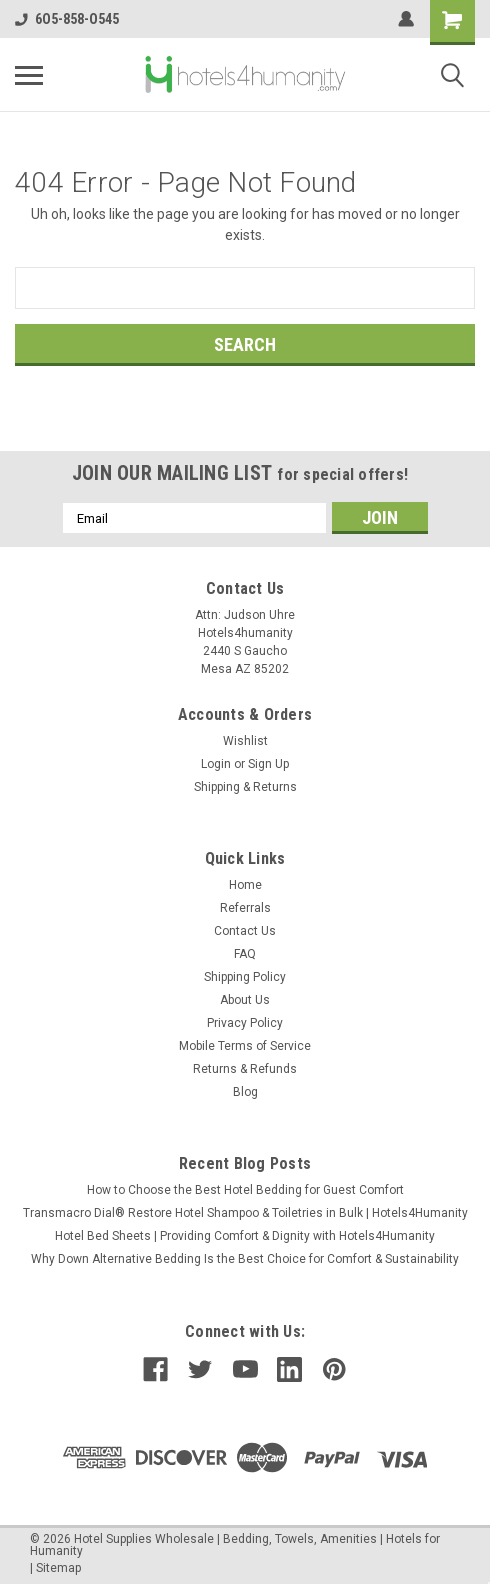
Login (216, 764)
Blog (245, 1092)
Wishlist (245, 741)
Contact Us (245, 931)
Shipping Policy (245, 977)
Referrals (245, 908)
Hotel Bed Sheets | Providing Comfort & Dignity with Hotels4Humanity (245, 1236)
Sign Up (268, 764)
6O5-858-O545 (67, 19)
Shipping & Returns (245, 787)
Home (245, 885)
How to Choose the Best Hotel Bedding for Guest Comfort (245, 1190)
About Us (245, 1000)
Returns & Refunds (245, 1069)
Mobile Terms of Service (245, 1046)
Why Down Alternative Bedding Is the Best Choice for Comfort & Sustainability (245, 1259)
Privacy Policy (245, 1023)
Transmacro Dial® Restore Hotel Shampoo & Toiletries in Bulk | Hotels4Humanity (245, 1213)
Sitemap (58, 1568)
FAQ (245, 954)
